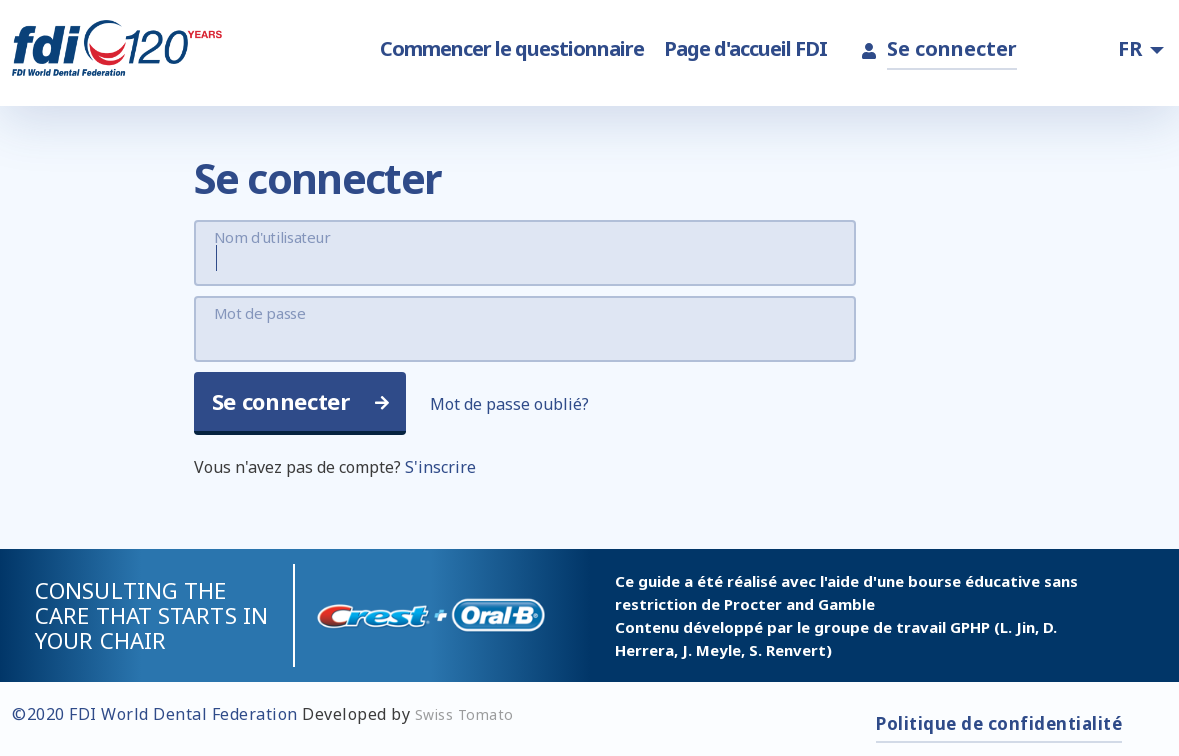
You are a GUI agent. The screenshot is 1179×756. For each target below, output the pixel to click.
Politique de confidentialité (999, 723)
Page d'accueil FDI (745, 48)
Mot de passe (260, 313)
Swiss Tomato (464, 714)
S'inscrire (440, 467)
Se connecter (952, 48)
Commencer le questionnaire (512, 48)
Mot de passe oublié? (509, 404)
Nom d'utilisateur (272, 237)
